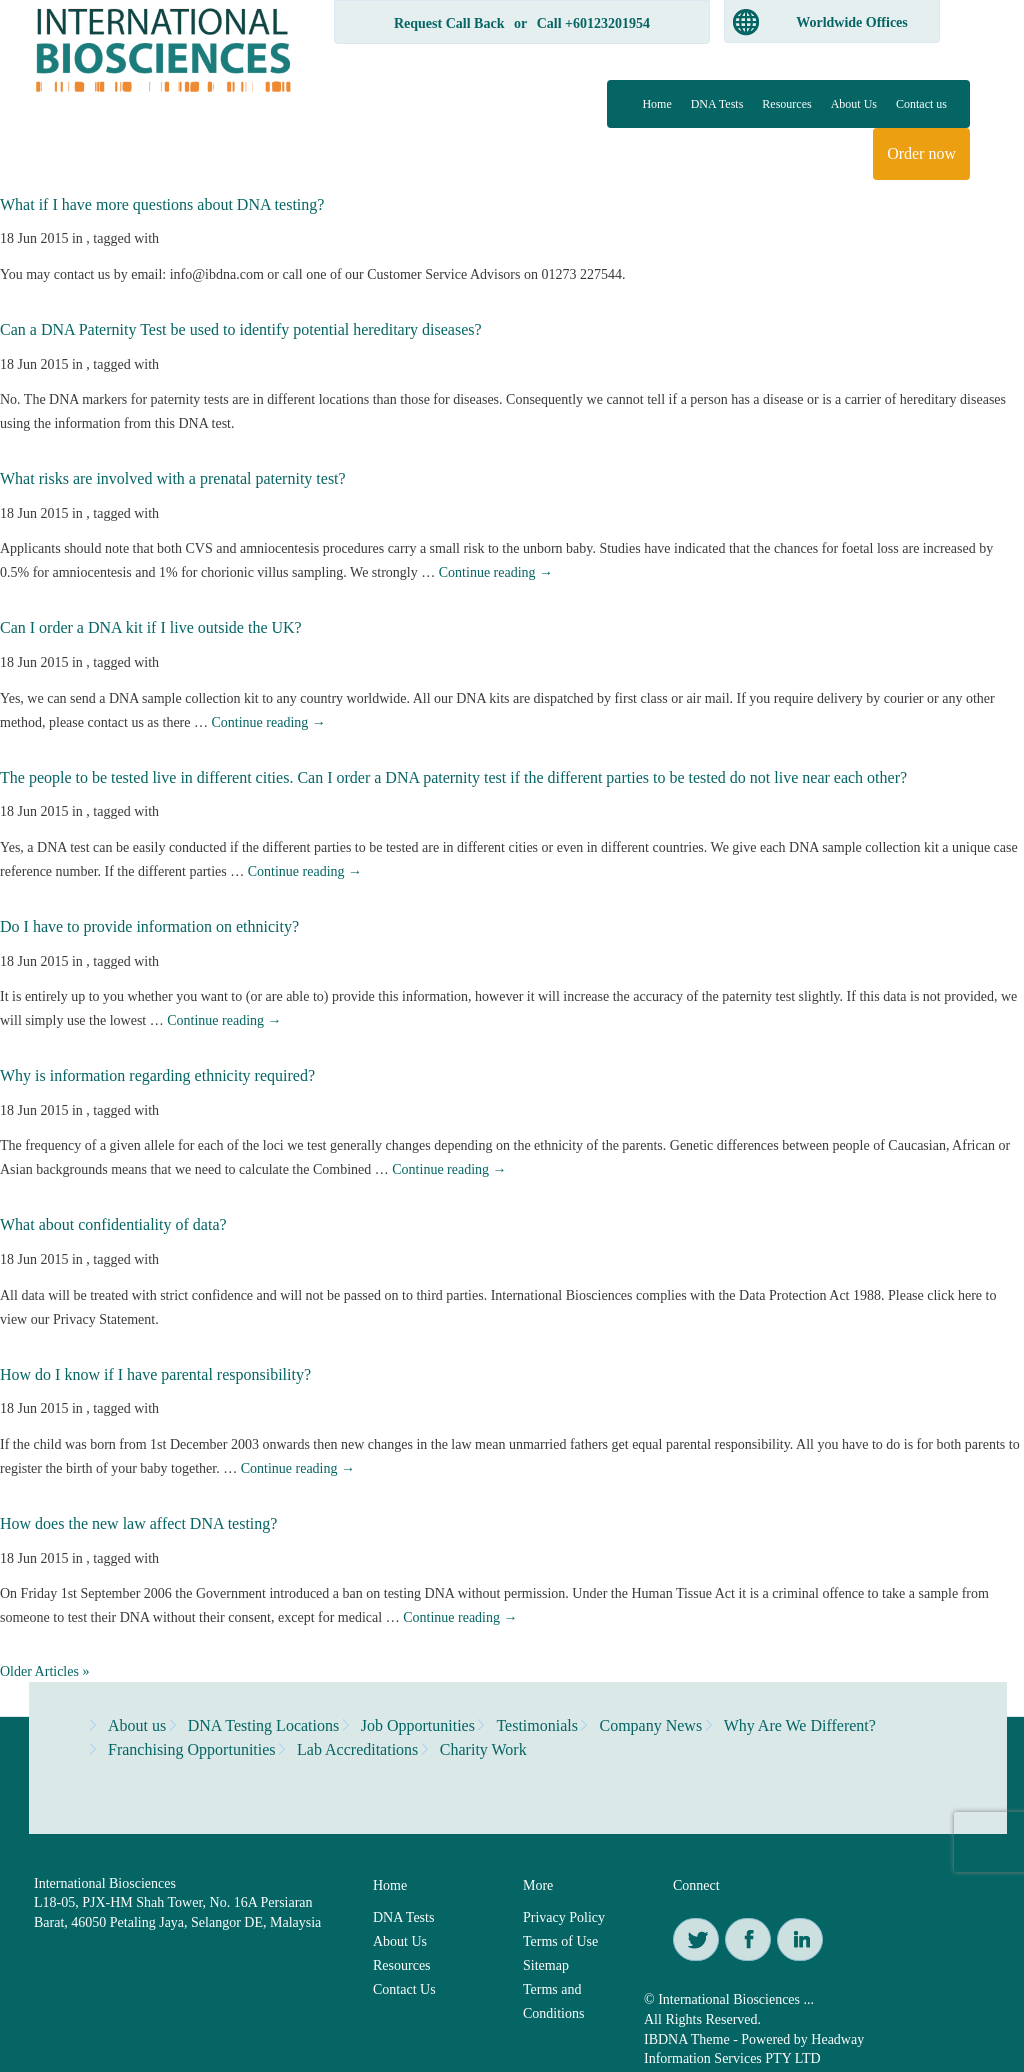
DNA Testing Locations (263, 1725)
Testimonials (537, 1725)
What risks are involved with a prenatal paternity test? (173, 478)
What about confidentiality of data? (113, 1224)
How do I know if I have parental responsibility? (155, 1374)
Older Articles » (44, 1671)
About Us (854, 104)
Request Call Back (449, 23)
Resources (786, 104)
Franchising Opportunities (192, 1749)
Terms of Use (560, 1941)
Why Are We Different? (800, 1725)
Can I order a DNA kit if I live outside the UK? (151, 627)
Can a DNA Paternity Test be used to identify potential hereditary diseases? (241, 329)
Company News (650, 1725)
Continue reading (496, 572)
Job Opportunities (418, 1725)
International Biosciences (105, 1883)
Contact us (921, 104)
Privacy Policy (564, 1917)
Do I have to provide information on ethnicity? (149, 926)
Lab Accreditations (357, 1749)
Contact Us (404, 1989)
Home (656, 104)
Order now (921, 153)
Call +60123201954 (593, 23)
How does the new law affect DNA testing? (138, 1523)
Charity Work (483, 1749)
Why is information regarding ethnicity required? (157, 1075)
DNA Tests (717, 104)
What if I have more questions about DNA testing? (162, 204)
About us (137, 1725)
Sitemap (546, 1965)
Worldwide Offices (852, 22)
